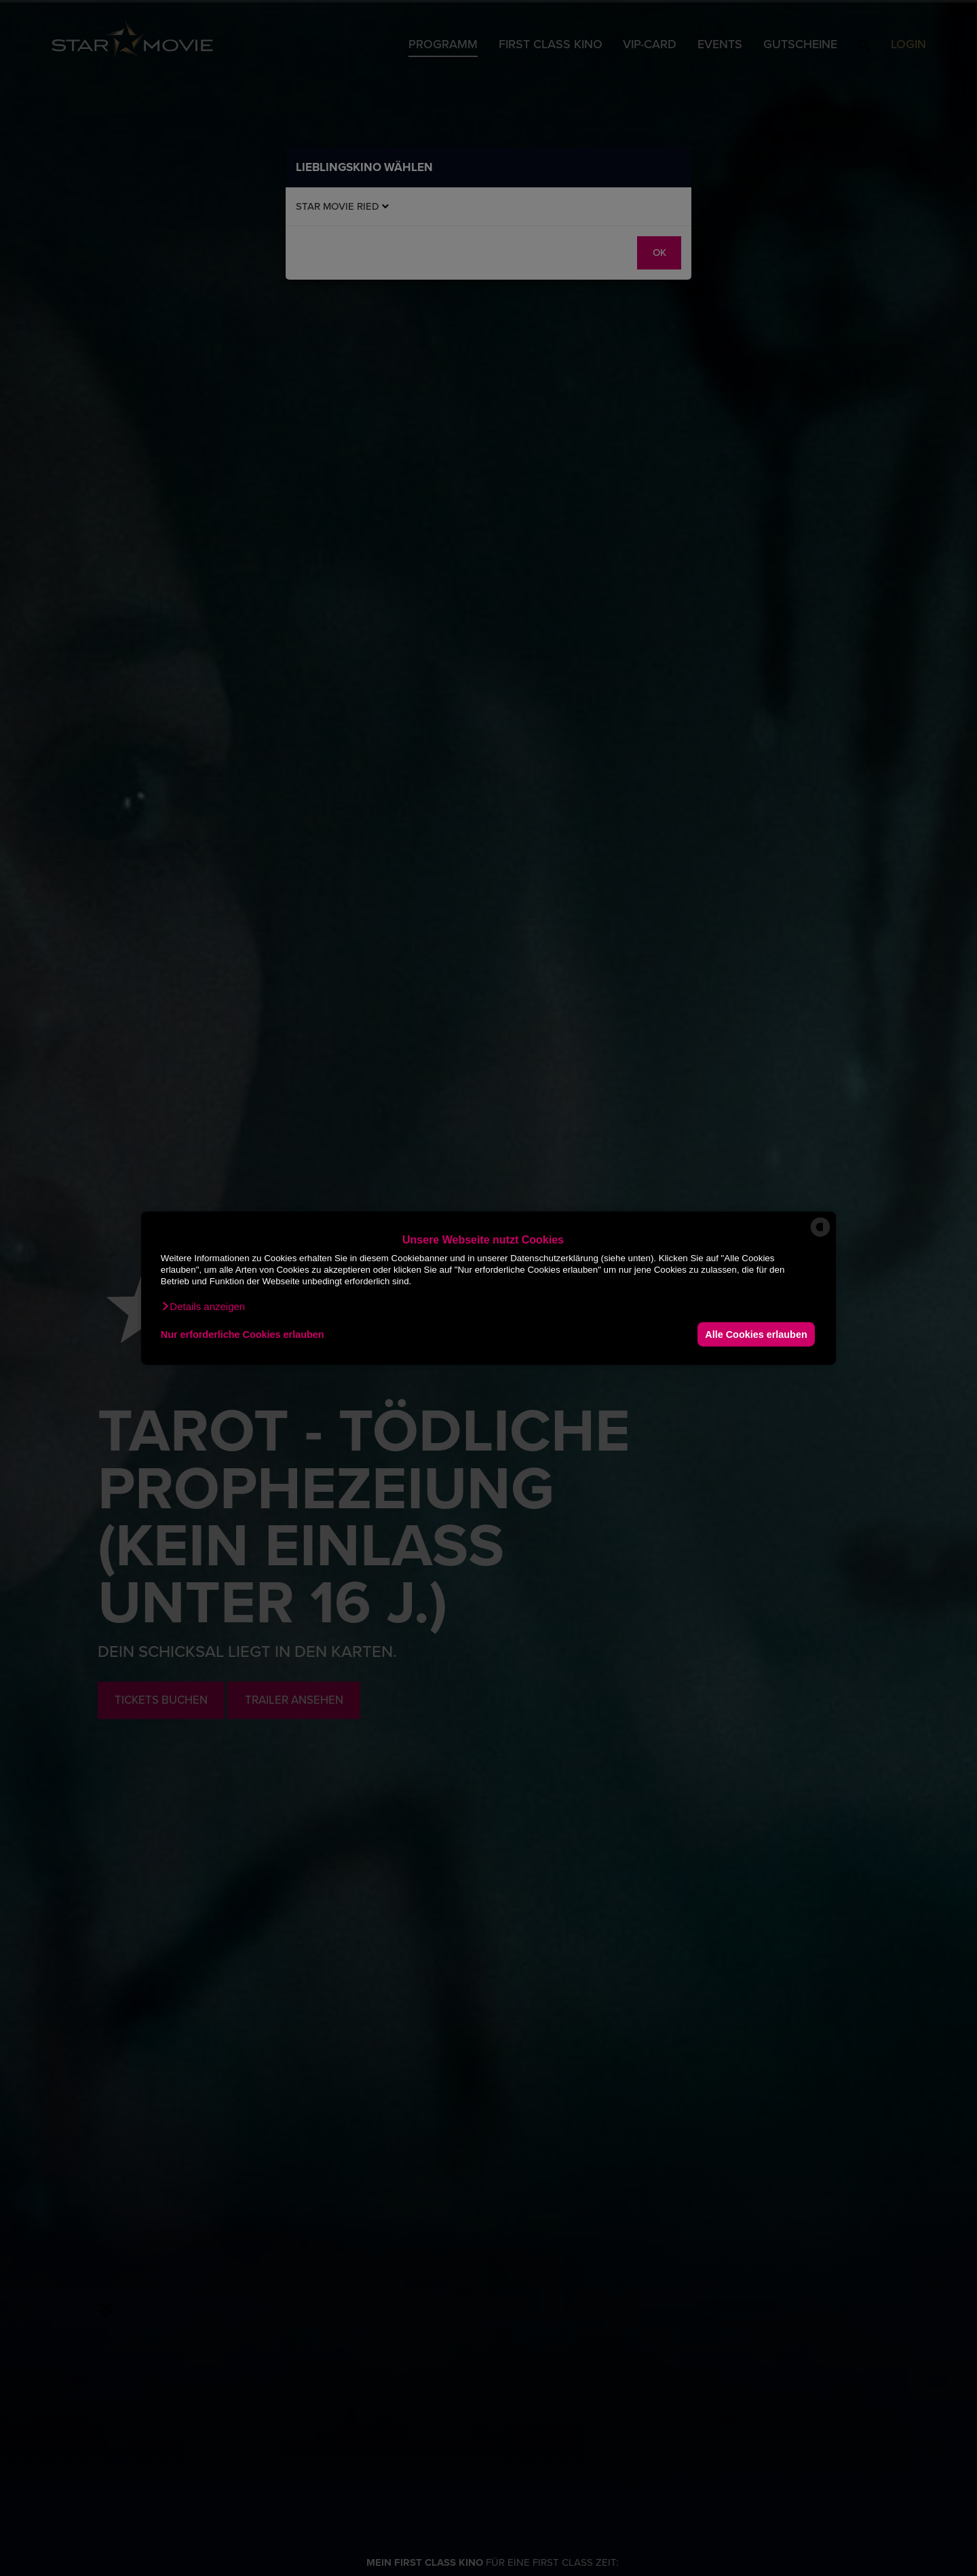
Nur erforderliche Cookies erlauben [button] (242, 1333)
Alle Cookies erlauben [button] (756, 1333)
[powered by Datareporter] (820, 1235)
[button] (203, 1306)
